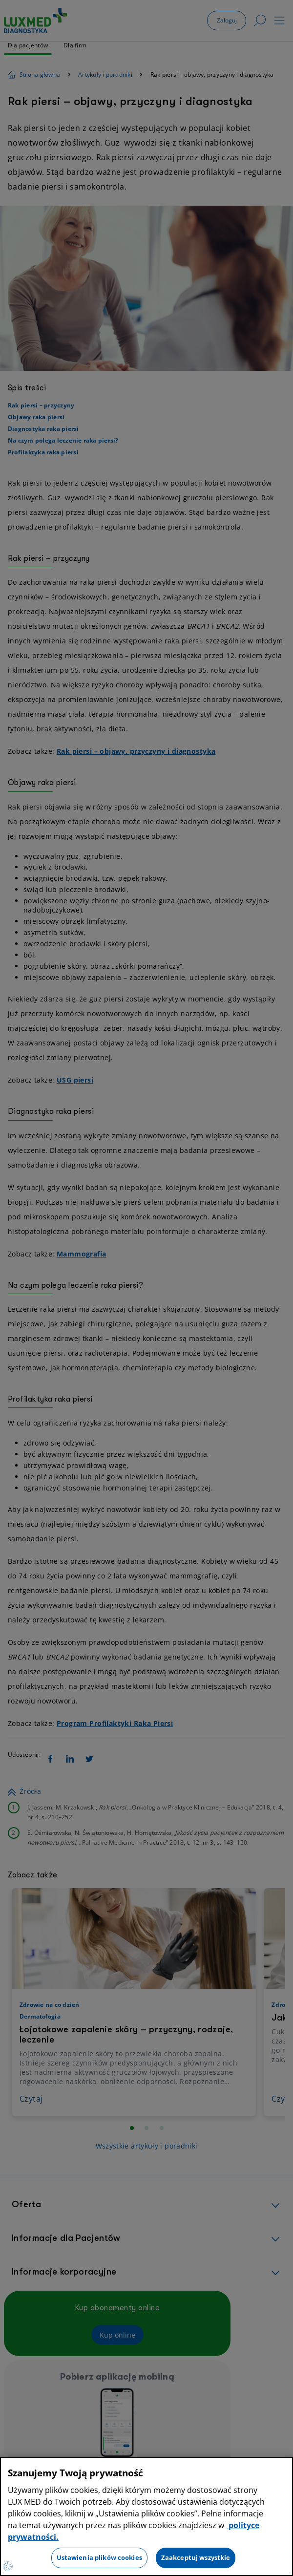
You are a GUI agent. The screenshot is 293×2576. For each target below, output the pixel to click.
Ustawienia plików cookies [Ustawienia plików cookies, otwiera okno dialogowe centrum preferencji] (99, 2557)
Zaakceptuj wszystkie (195, 2557)
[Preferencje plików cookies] (8, 2566)
